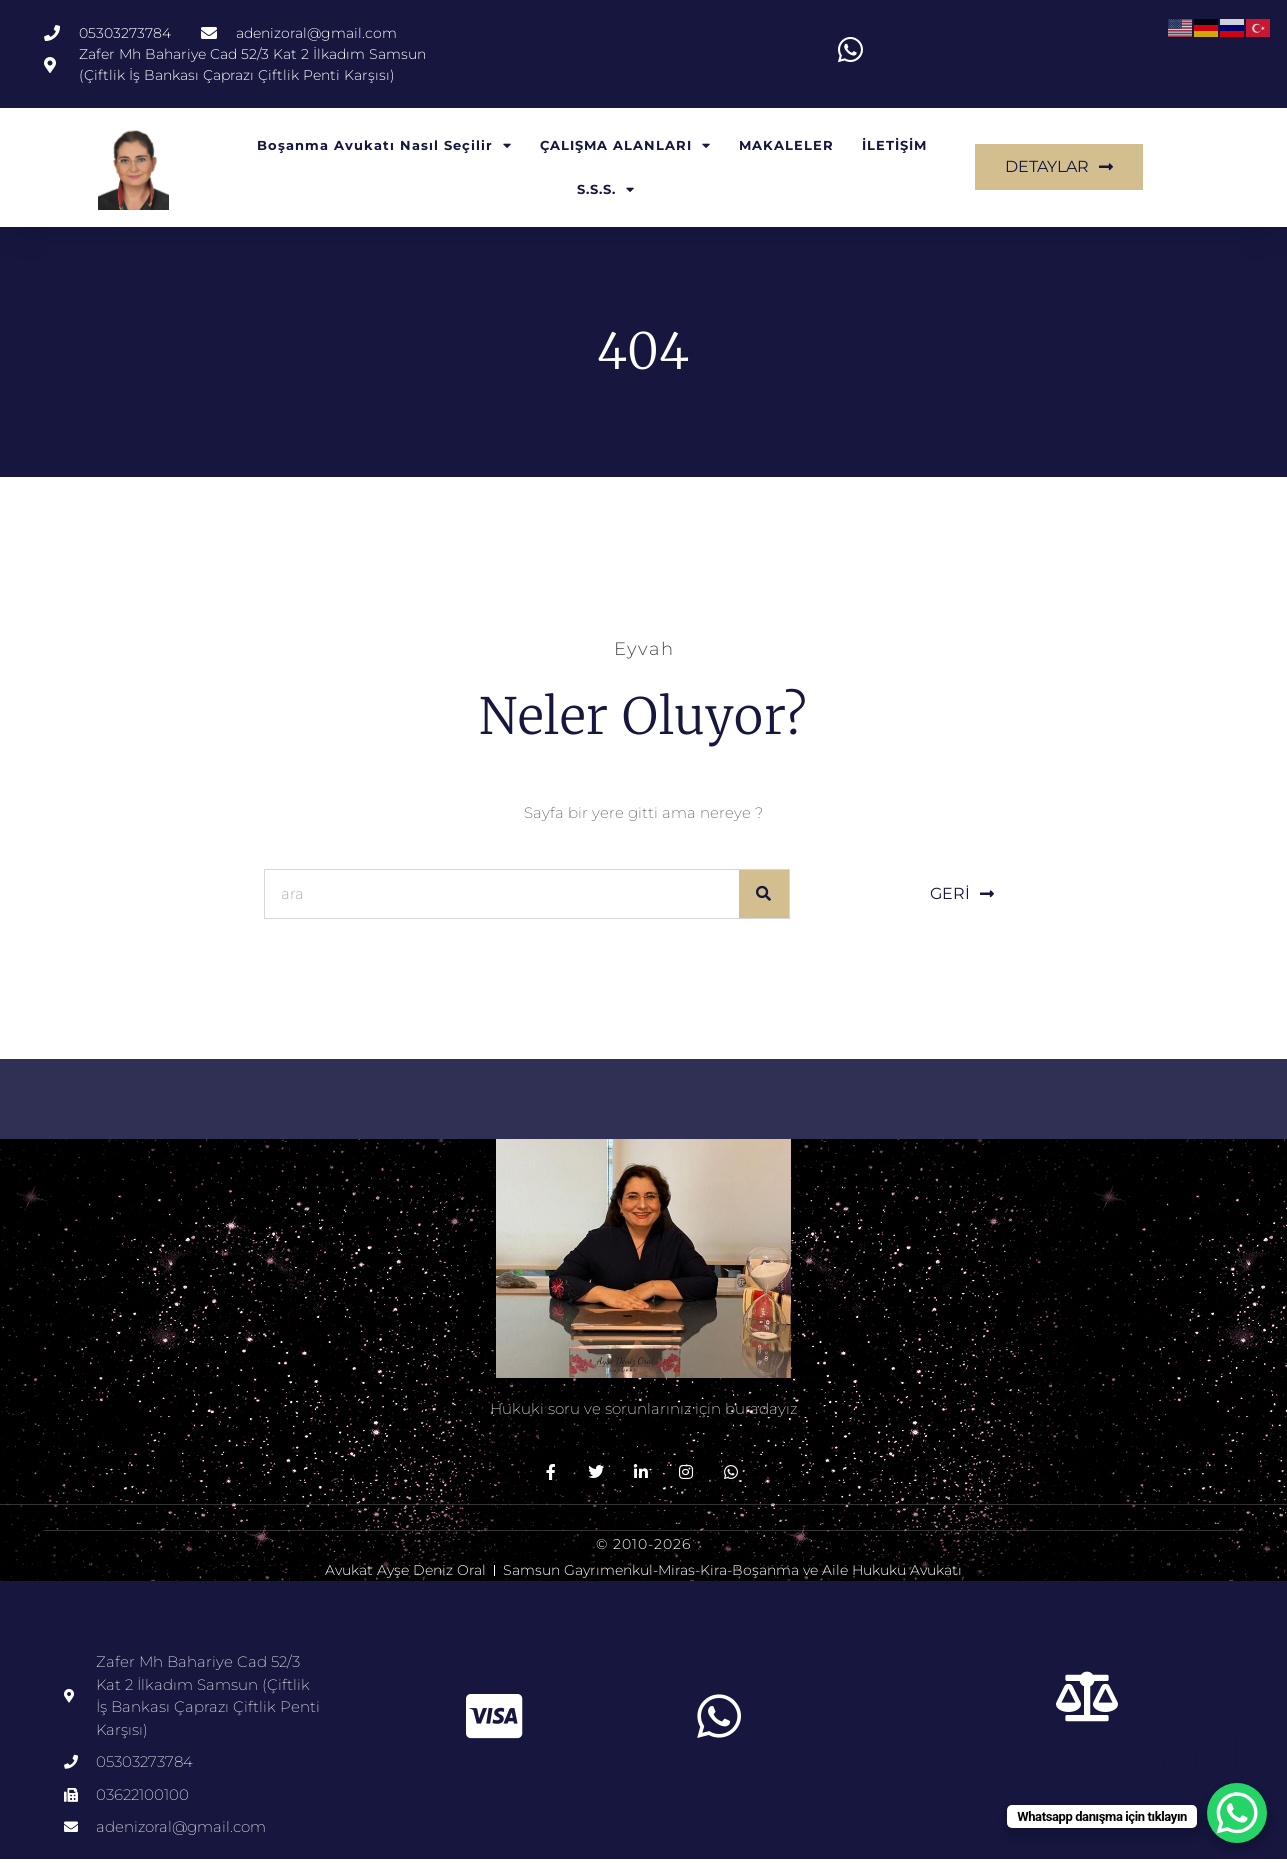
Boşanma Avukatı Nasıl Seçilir (384, 150)
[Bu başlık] (1088, 1701)
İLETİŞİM (894, 150)
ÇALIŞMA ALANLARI (625, 150)
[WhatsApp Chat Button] (1237, 1813)
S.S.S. (606, 194)
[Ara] (764, 898)
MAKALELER (786, 150)
